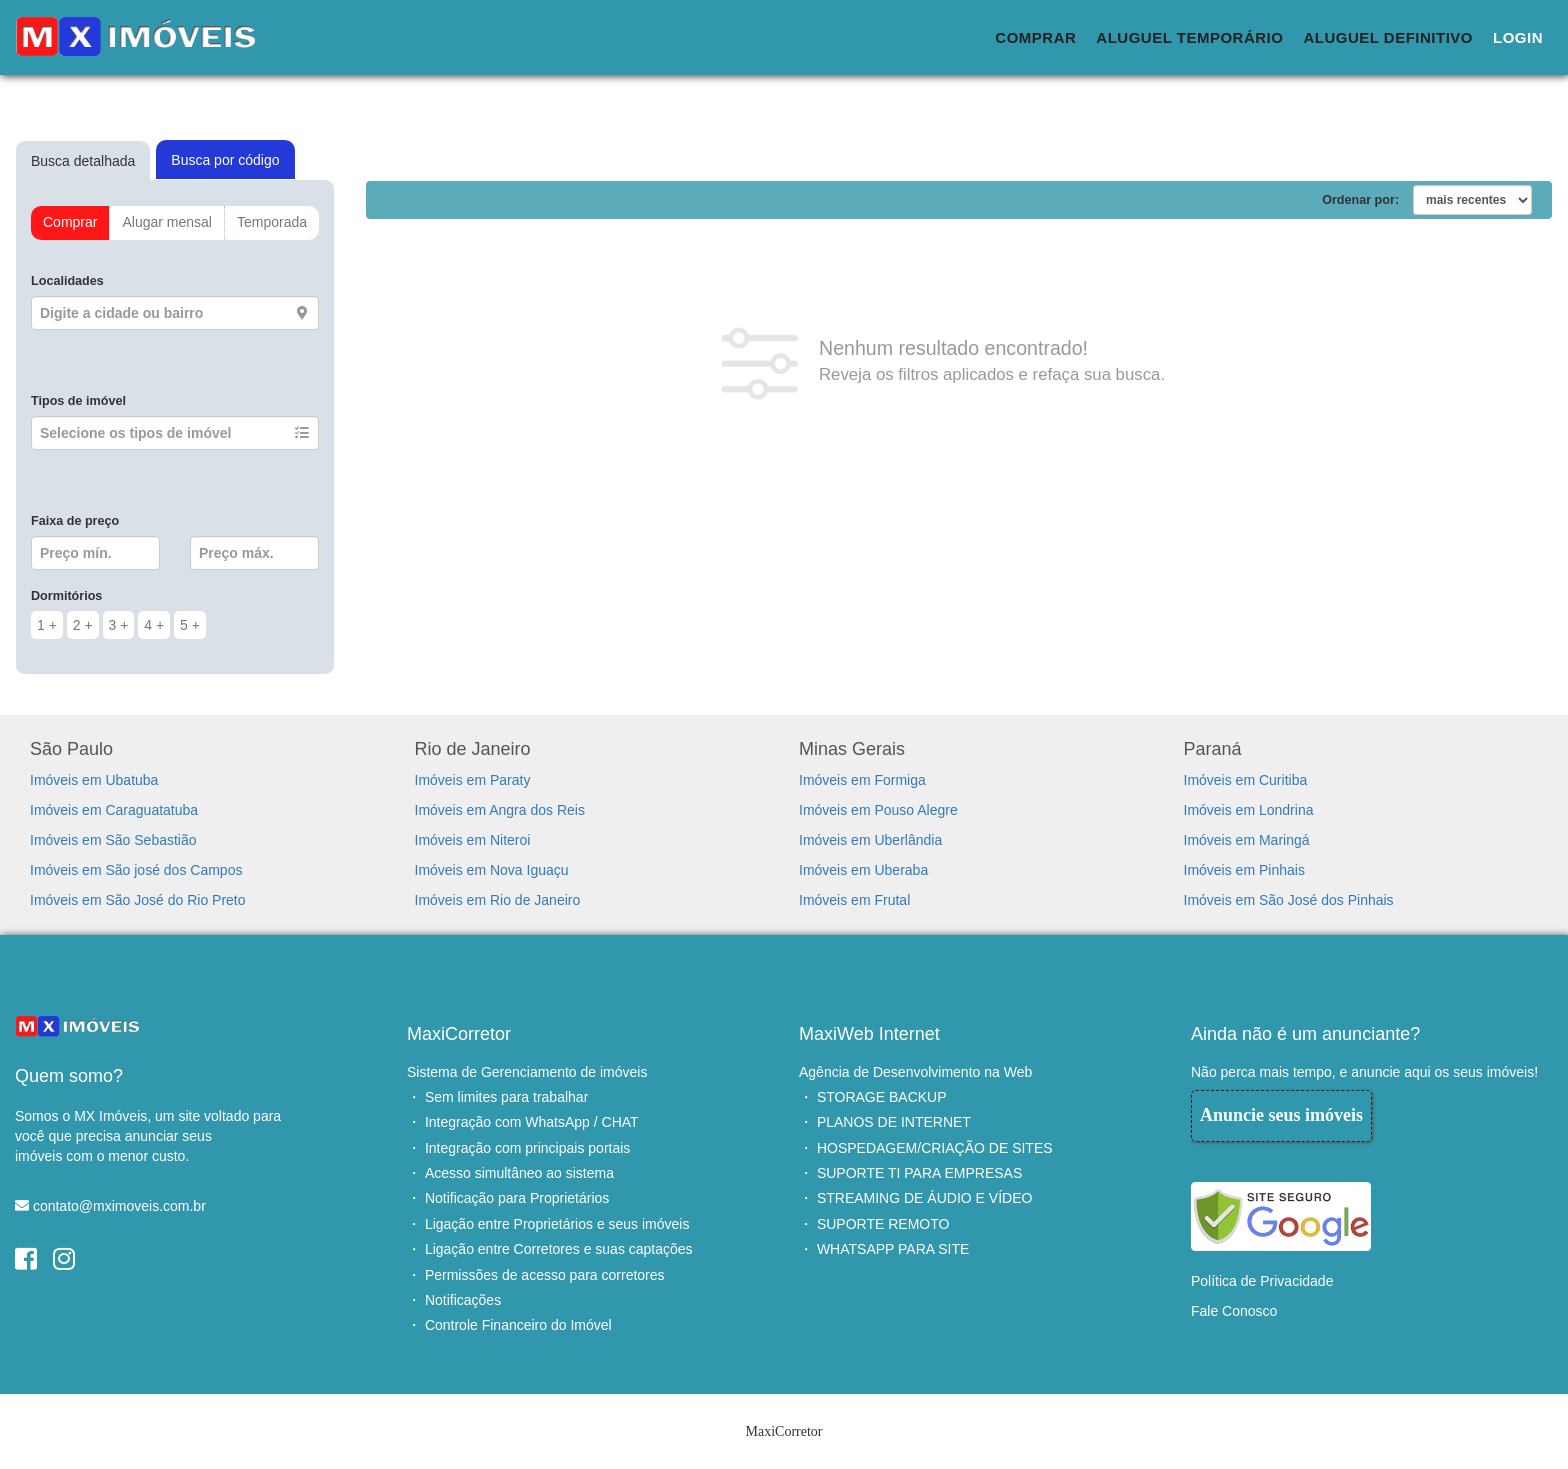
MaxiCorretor (459, 1034)
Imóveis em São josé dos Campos (136, 870)
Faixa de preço (75, 521)
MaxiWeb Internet (869, 1034)
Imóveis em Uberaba (863, 870)
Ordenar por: (1360, 200)
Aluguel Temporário (1189, 37)
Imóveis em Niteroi (473, 840)
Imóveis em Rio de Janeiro (498, 900)
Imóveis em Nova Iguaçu (492, 870)
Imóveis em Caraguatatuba (114, 810)
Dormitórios (66, 596)
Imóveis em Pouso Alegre (878, 810)
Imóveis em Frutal (854, 900)
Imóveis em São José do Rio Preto (138, 900)
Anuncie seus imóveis (1281, 1115)
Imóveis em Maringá (1247, 840)
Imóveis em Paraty (473, 780)
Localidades (67, 281)
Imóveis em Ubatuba (94, 780)
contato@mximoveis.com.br (119, 1206)
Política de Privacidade (1262, 1281)
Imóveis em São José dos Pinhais (1289, 900)
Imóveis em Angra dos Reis (500, 810)
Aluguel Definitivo (1388, 37)
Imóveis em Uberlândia (870, 840)
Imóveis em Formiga (862, 780)
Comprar (1035, 37)
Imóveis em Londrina (1249, 810)
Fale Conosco (1234, 1311)
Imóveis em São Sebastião (113, 840)
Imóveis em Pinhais (1244, 870)
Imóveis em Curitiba (1246, 780)
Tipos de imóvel (78, 401)
